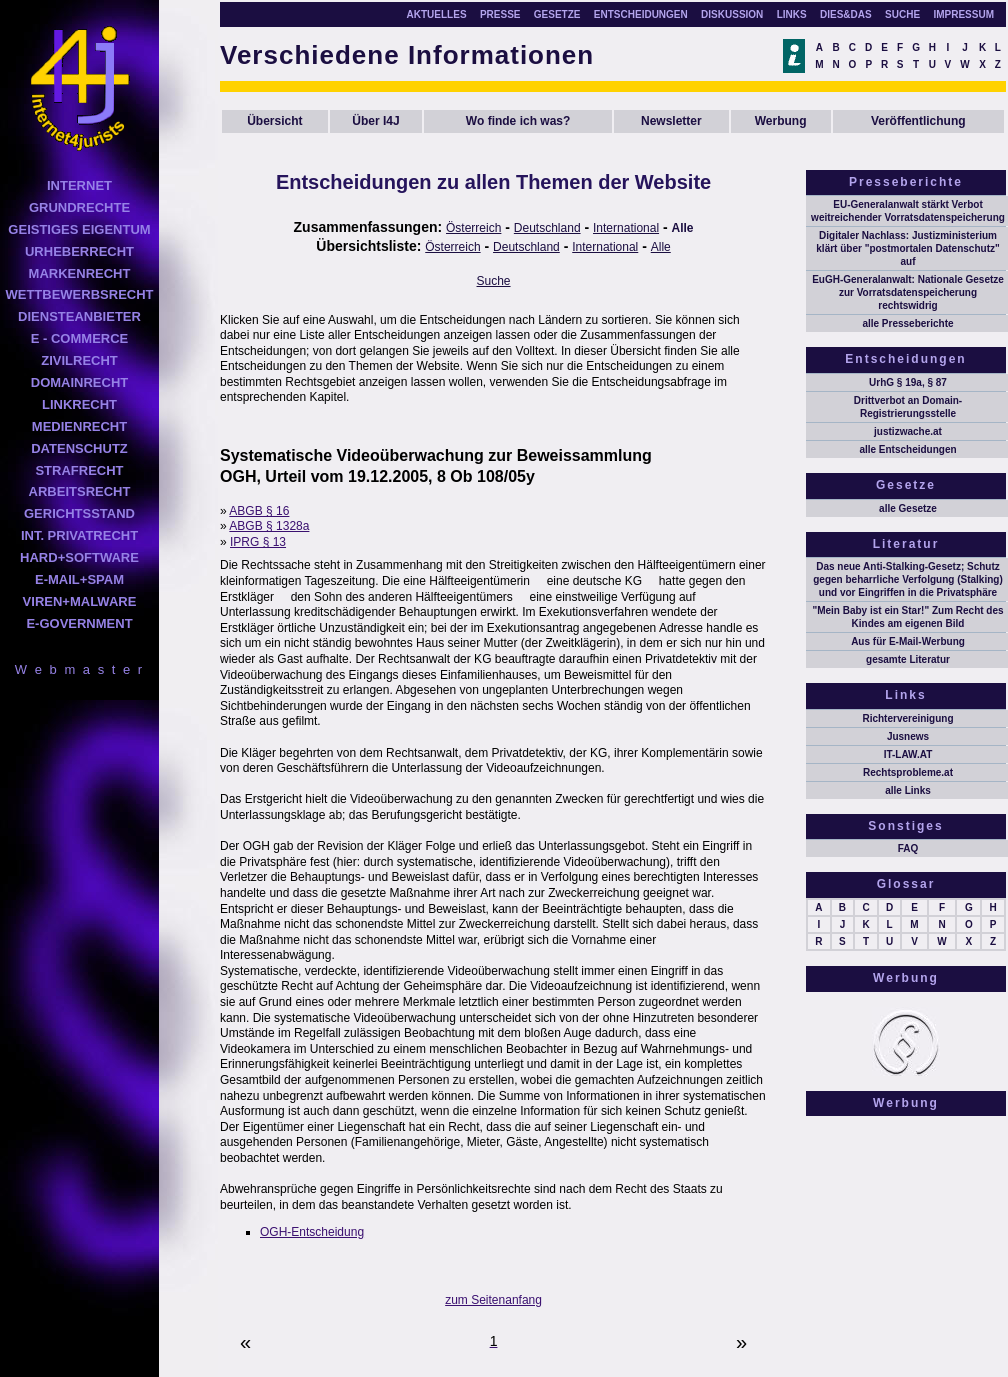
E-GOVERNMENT (79, 623)
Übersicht (274, 121)
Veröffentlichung (918, 121)
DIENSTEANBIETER (79, 316)
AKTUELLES (437, 14)
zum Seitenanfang (493, 1300)
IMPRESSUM (963, 14)
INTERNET (79, 185)
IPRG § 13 (258, 542)
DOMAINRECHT (80, 382)
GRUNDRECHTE (79, 207)
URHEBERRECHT (79, 251)
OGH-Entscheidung (312, 1232)
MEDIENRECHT (79, 426)
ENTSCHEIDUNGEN (641, 14)
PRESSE (500, 14)
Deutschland (547, 228)
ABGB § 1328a (269, 526)
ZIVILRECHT (79, 360)
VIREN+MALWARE (80, 601)
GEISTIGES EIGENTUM (79, 229)
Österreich (473, 228)
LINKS (792, 14)
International (626, 228)
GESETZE (557, 14)
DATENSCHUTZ (79, 448)
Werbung (781, 121)
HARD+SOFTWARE (79, 557)
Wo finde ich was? (518, 121)
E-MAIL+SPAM (79, 579)
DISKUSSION (732, 14)
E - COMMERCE (80, 338)
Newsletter (671, 121)
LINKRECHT (79, 404)
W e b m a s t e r (79, 669)
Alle (683, 228)
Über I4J (375, 121)
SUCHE (902, 14)
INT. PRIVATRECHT (79, 535)
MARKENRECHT (80, 273)
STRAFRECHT (79, 470)
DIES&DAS (846, 14)
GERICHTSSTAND (79, 513)
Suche (494, 281)
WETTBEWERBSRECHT (79, 294)
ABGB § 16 (259, 511)
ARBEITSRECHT (80, 491)
